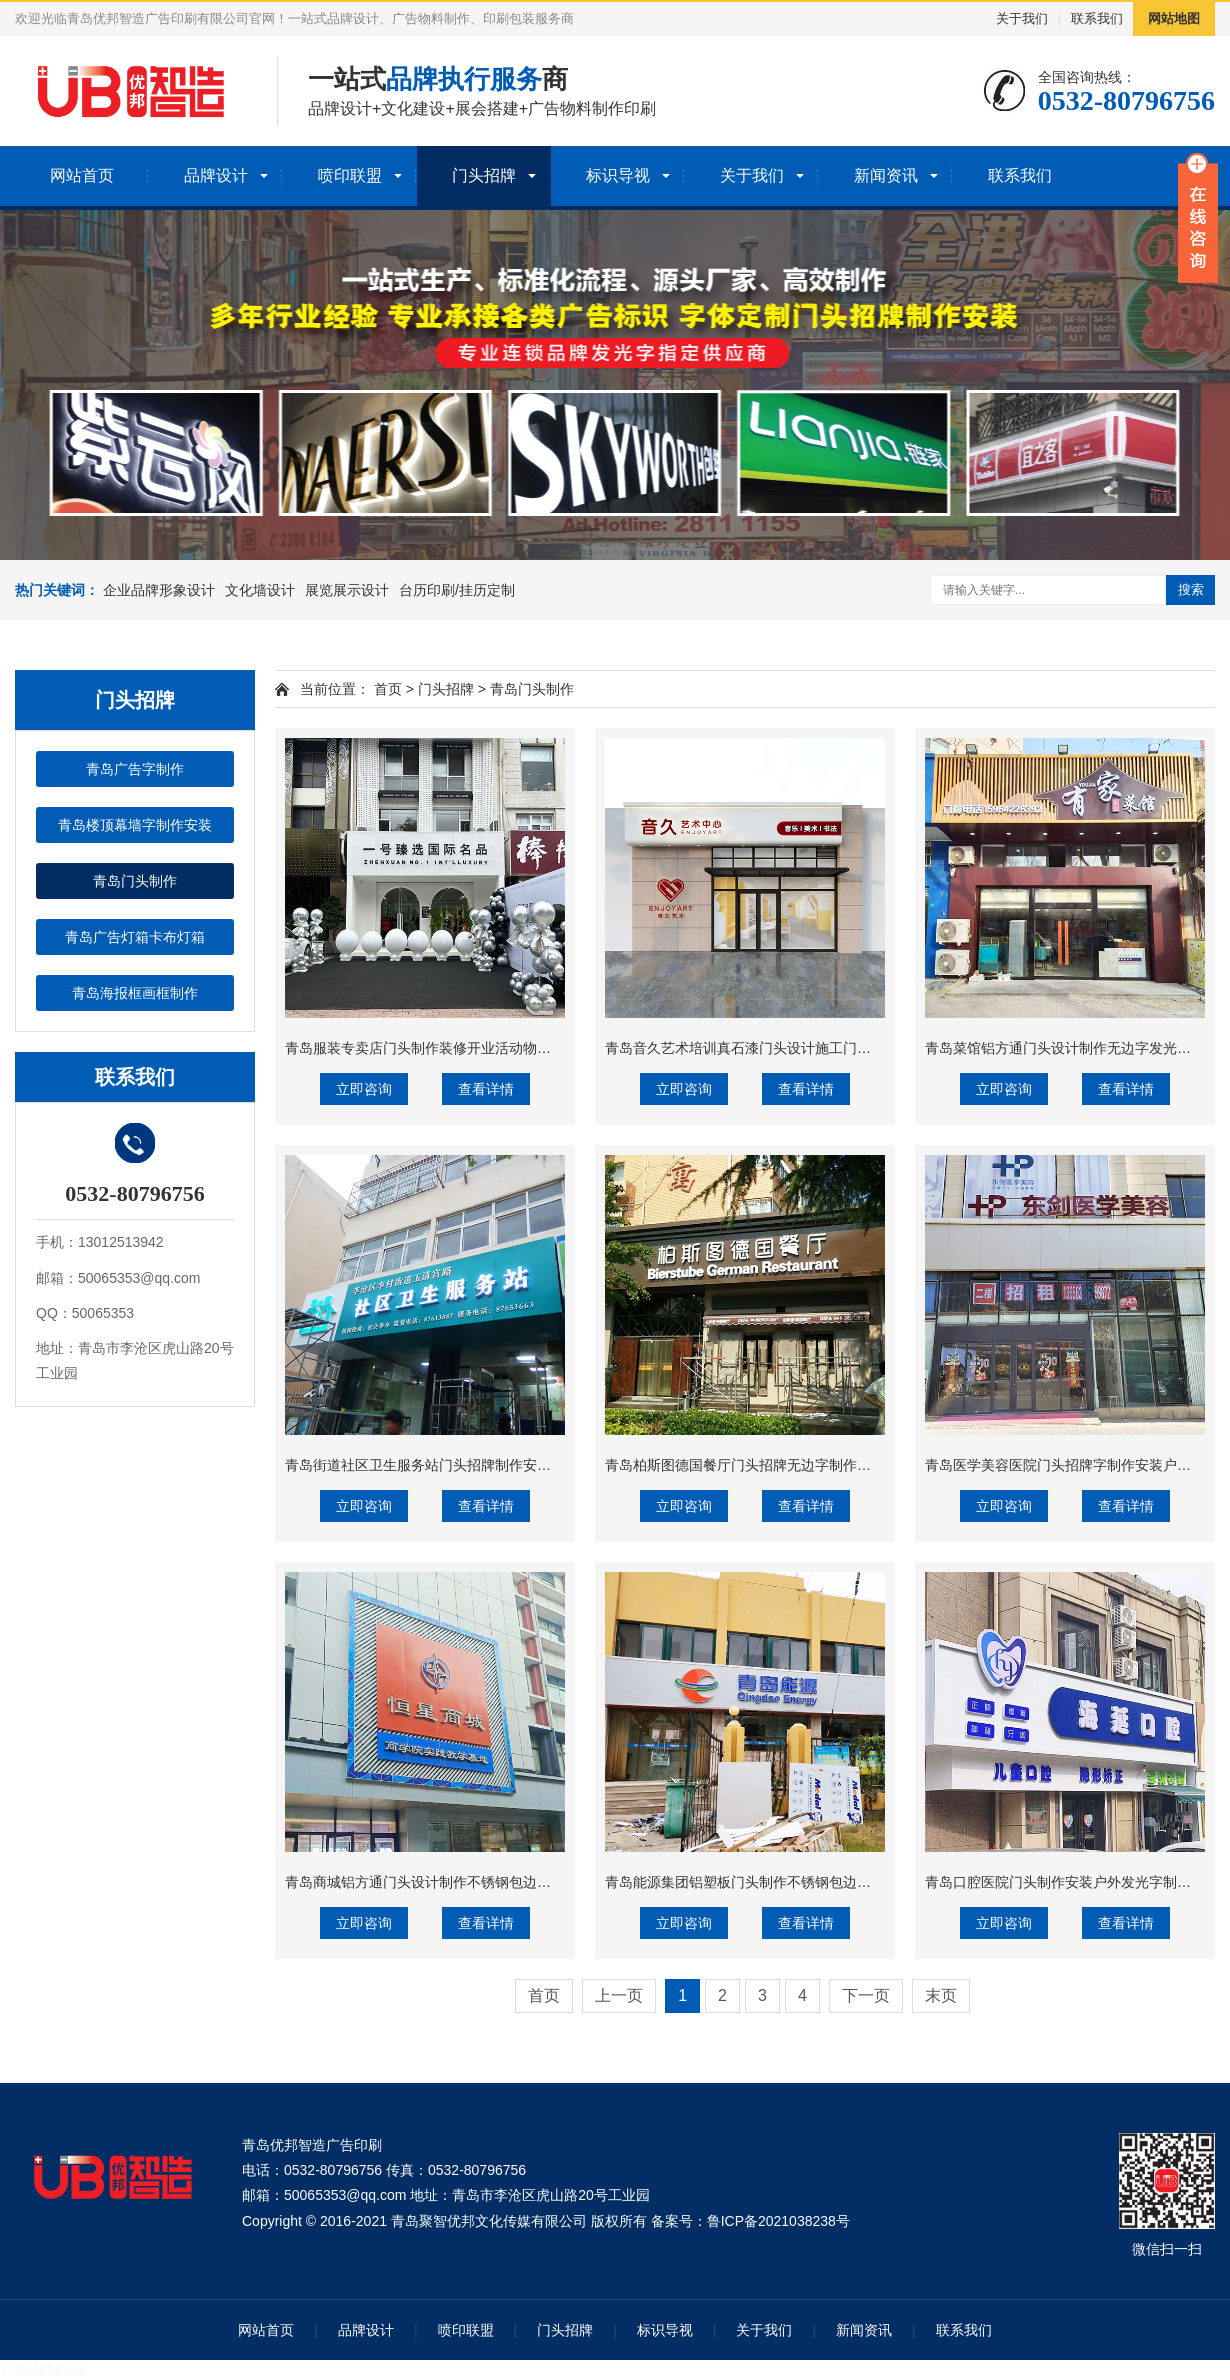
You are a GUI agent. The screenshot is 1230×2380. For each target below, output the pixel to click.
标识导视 (618, 175)
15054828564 (43, 2370)
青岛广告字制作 (135, 769)
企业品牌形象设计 (159, 590)
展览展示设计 (347, 590)
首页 (388, 689)
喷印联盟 (350, 175)
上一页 (619, 1995)
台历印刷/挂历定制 (457, 590)
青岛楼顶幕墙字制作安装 (135, 825)
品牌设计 (216, 175)
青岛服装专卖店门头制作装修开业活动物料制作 (432, 1048)
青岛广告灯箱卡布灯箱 (135, 937)
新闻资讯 (886, 175)
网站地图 (1174, 18)
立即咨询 (364, 1089)
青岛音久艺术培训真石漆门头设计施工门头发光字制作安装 (787, 1048)
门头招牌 (484, 175)
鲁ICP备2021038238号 (778, 2221)
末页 (941, 1995)
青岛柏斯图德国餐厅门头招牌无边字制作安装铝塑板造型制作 (794, 1465)
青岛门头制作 (135, 881)
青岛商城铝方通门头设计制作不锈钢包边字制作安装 (446, 1882)
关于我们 (1022, 18)
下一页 (866, 1995)
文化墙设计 (260, 590)
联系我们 (1097, 18)
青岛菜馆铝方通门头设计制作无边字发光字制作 (1072, 1048)
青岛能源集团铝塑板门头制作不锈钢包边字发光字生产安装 (787, 1882)
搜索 (1191, 589)
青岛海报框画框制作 (135, 993)
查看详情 (486, 1089)
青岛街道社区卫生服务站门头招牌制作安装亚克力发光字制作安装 (488, 1465)
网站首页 (82, 175)
